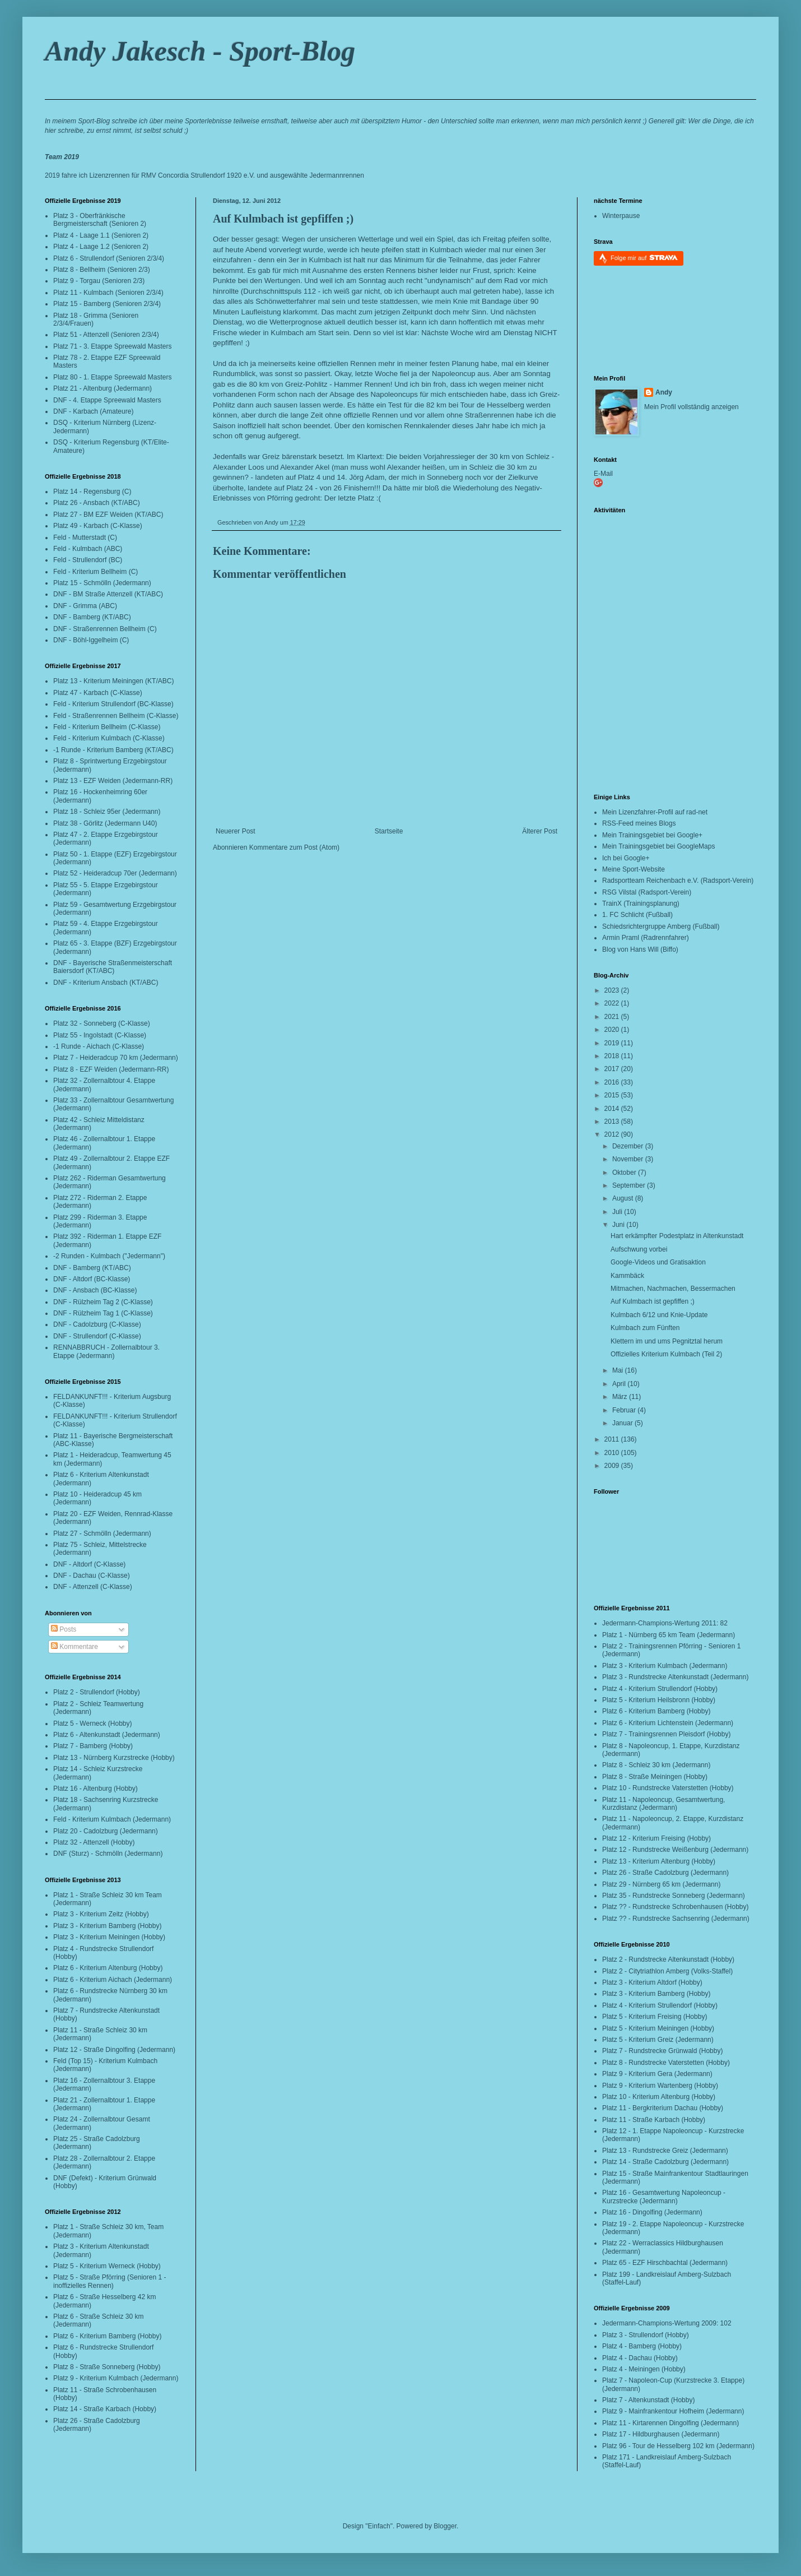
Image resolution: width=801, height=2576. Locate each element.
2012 (612, 1134)
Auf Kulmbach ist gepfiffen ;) (283, 218)
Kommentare (74, 1647)
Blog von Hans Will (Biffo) (640, 949)
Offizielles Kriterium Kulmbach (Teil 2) (666, 1354)
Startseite (389, 831)
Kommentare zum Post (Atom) (294, 847)
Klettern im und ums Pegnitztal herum (667, 1341)
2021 (612, 1017)
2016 (612, 1082)
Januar (623, 1423)
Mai (618, 1370)
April (619, 1384)
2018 (612, 1056)
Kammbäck (627, 1276)
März (620, 1397)
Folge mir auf (644, 257)
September (629, 1185)
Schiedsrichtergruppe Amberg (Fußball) (660, 926)
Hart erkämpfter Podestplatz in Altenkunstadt (677, 1236)
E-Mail (603, 474)
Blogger (445, 2526)
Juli (618, 1212)
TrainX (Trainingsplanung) (640, 903)
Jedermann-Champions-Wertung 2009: (660, 2323)
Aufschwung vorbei (639, 1249)
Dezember (628, 1146)
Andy (663, 392)
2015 (612, 1095)
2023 (612, 990)
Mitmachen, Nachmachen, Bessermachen (673, 1288)
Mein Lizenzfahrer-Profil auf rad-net (654, 812)
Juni (619, 1225)
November (628, 1159)
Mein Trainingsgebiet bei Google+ (652, 835)
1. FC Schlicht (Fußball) (637, 915)
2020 (612, 1030)
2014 (612, 1109)
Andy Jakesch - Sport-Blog (200, 51)
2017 (612, 1069)
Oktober (625, 1172)
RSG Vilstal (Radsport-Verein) (646, 892)
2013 (612, 1121)
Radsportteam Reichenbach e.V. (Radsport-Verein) (677, 880)
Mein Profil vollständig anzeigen (691, 407)
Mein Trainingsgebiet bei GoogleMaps (658, 846)
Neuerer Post (235, 831)
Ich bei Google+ (625, 858)
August (623, 1198)
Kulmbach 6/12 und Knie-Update (659, 1315)
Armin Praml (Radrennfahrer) (645, 938)
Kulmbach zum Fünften (645, 1328)
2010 (612, 1453)
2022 (612, 1003)
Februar (624, 1410)
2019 (612, 1043)
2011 (612, 1439)
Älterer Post (539, 831)
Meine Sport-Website (633, 869)
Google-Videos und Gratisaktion (658, 1262)
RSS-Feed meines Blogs (639, 823)
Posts (63, 1629)
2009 (612, 1466)
